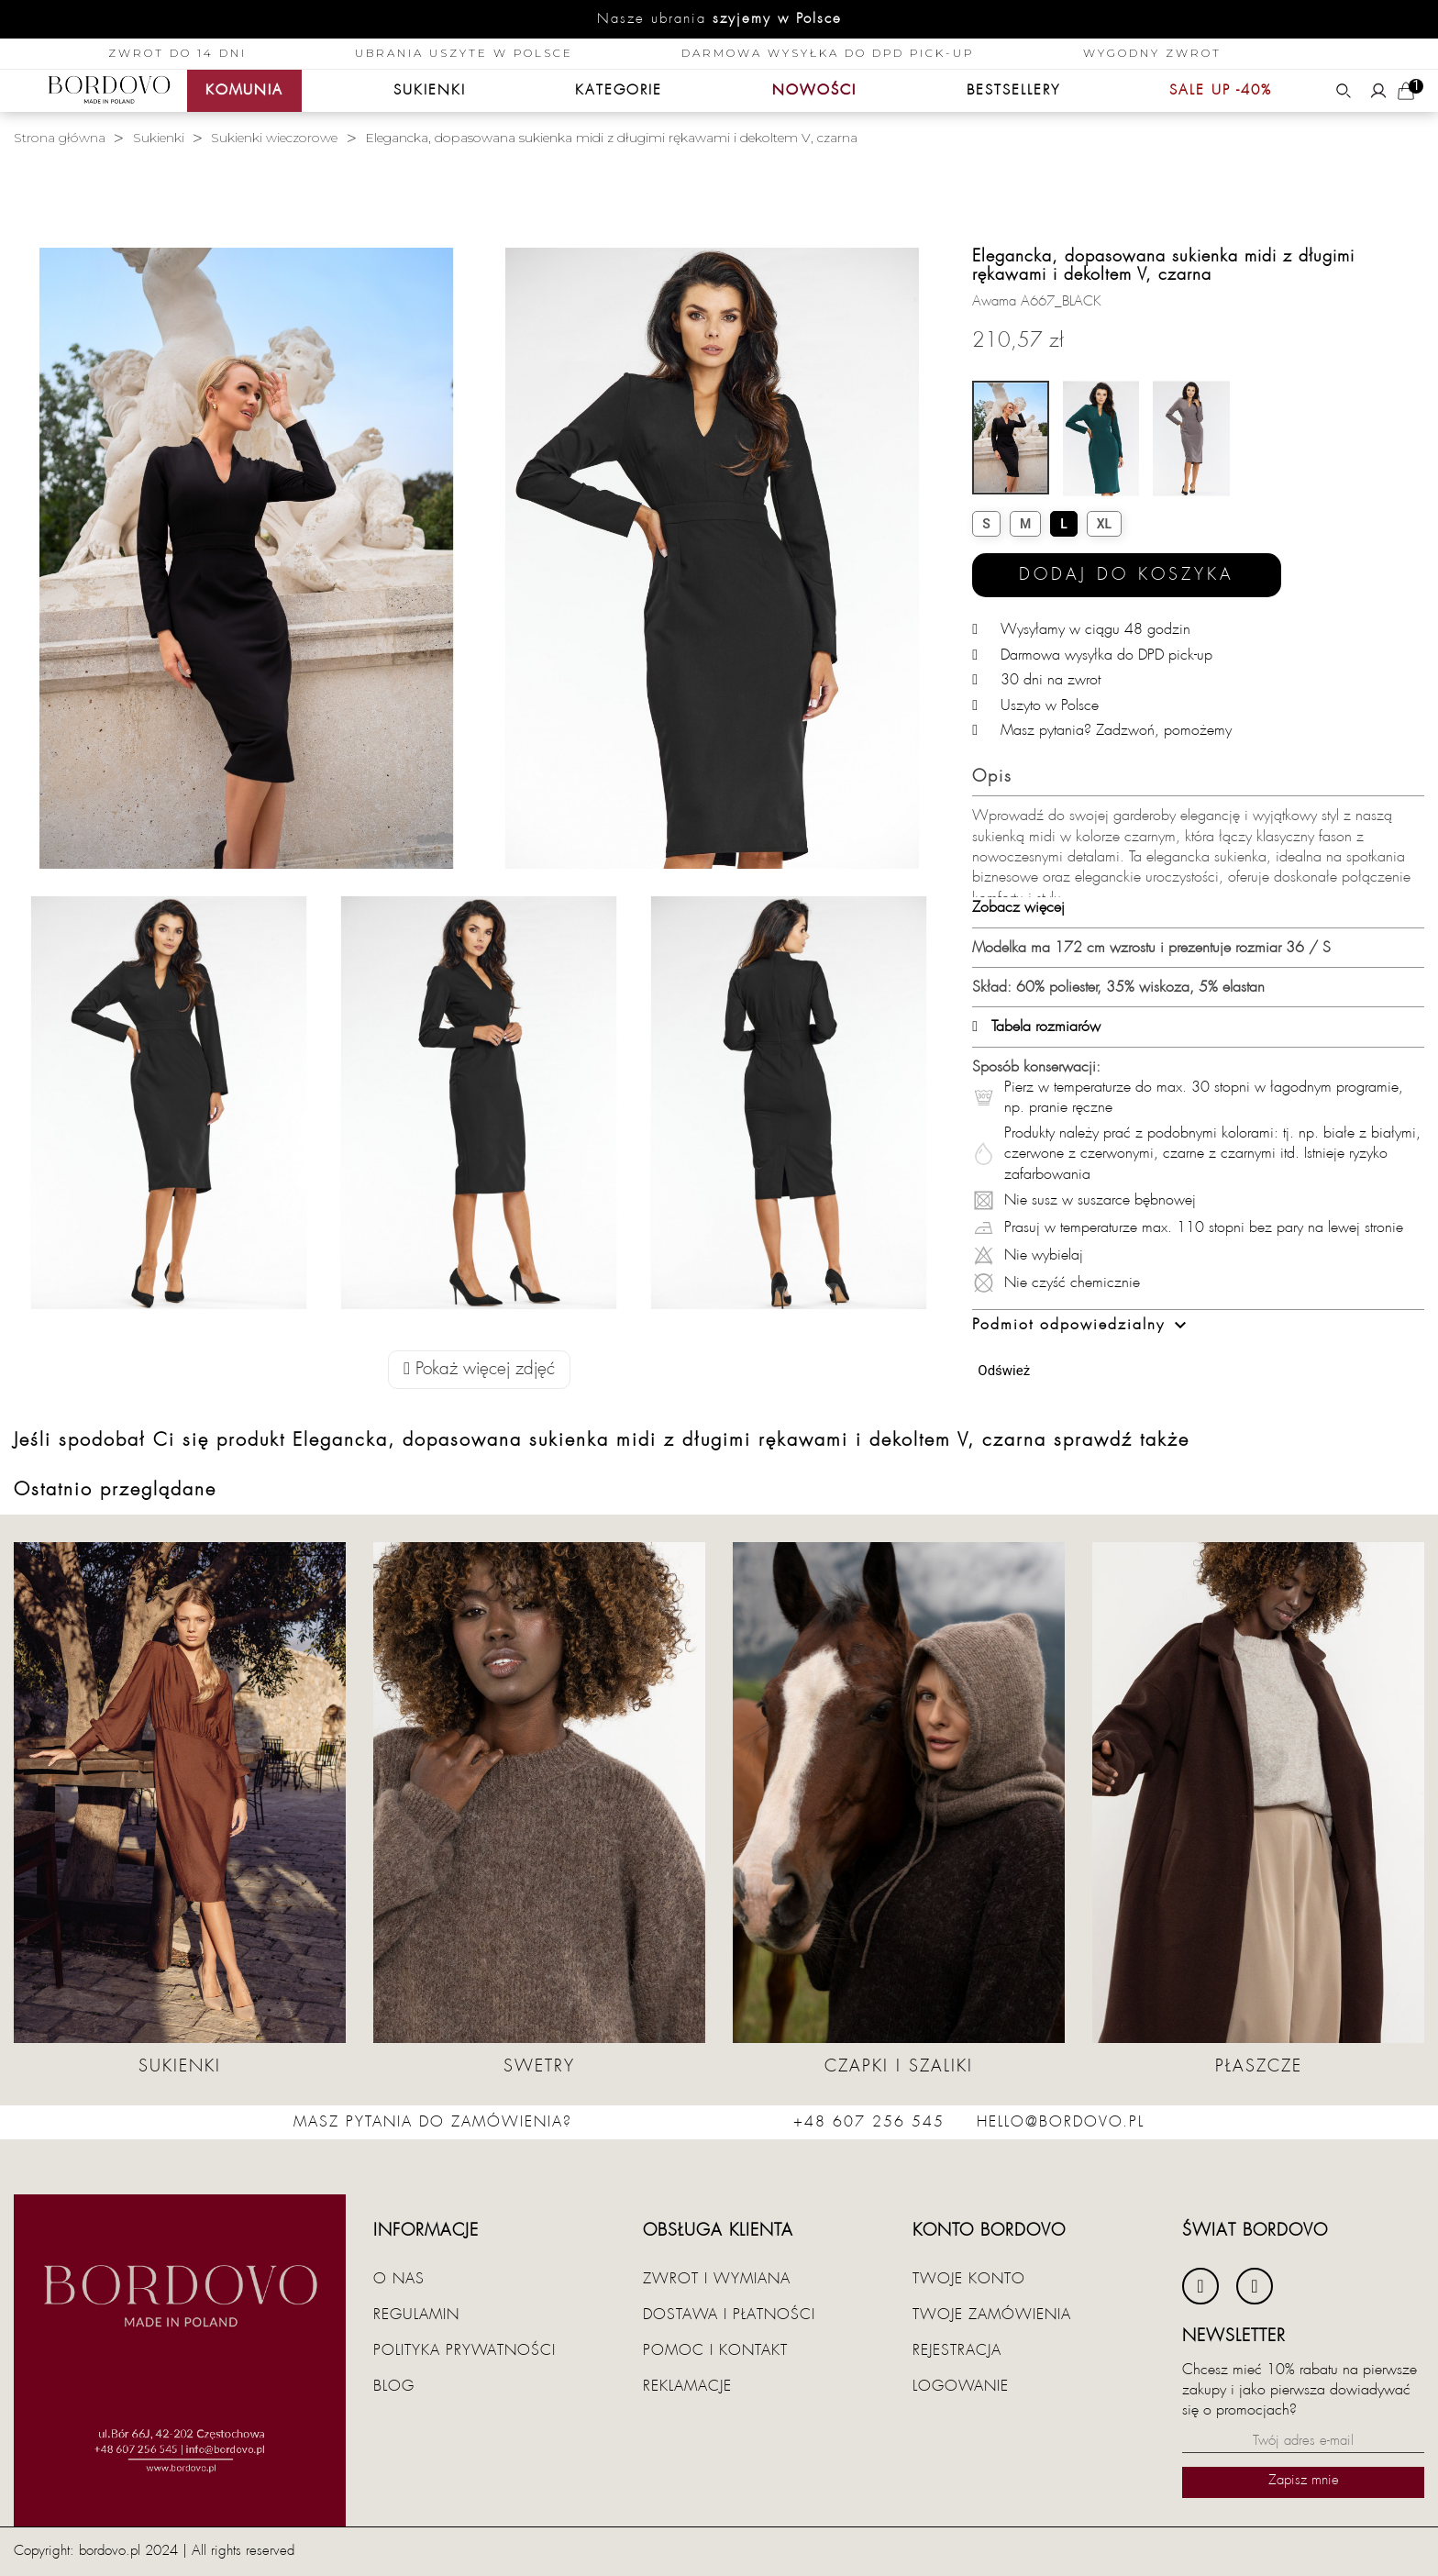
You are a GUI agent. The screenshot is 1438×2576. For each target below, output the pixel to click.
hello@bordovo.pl (1061, 2122)
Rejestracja (957, 2350)
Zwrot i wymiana (717, 2279)
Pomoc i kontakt (715, 2350)
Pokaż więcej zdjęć (479, 1369)
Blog (394, 2386)
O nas (399, 2279)
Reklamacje (687, 2386)
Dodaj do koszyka (1126, 574)
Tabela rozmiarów (1036, 1026)
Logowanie (961, 2386)
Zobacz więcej (1018, 907)
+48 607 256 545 (869, 2122)
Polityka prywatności (464, 2350)
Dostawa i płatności (729, 2314)
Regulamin (416, 2314)
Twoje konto (969, 2279)
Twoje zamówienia (992, 2314)
